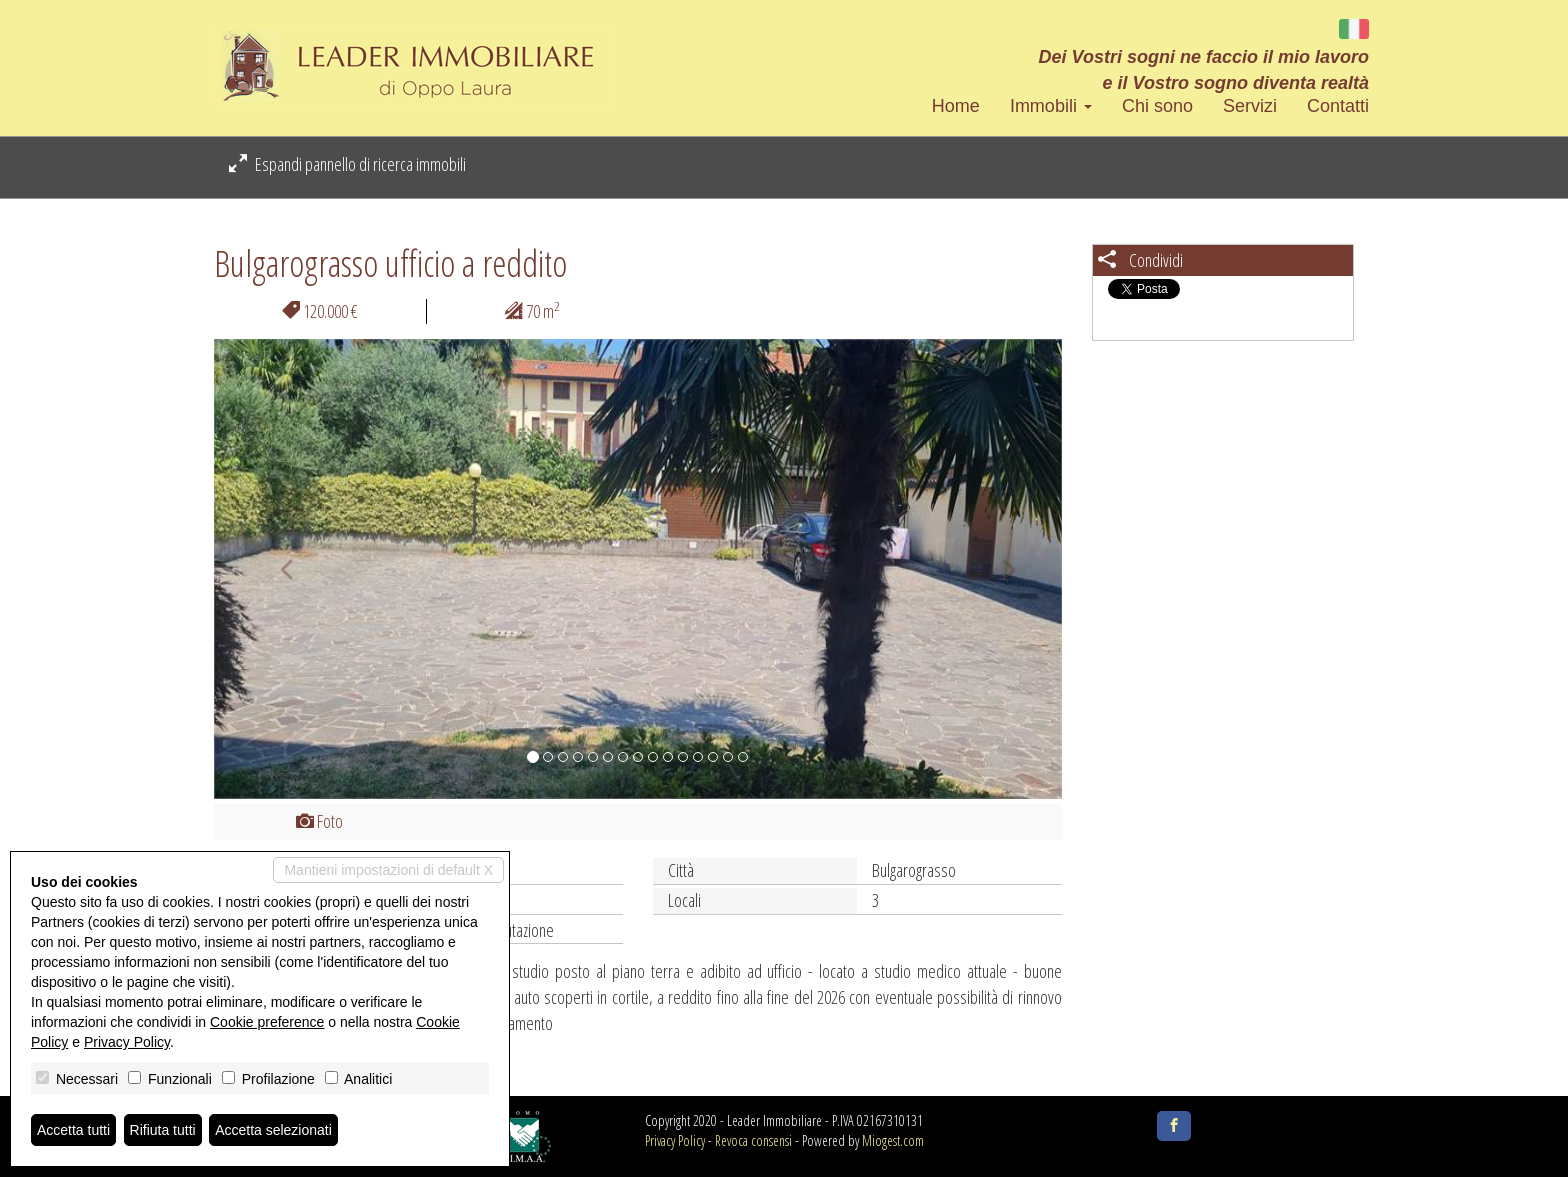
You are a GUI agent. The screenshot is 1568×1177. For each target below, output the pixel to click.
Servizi (1250, 106)
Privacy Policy (675, 1140)
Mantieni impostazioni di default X (388, 870)
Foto (319, 821)
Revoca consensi (753, 1140)
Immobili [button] (1051, 106)
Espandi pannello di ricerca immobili (347, 164)
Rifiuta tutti (163, 1130)
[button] (277, 569)
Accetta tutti (73, 1130)
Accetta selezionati (273, 1130)
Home (956, 106)
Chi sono (1157, 106)
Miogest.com (893, 1140)
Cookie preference (267, 1022)
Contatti (1338, 106)
